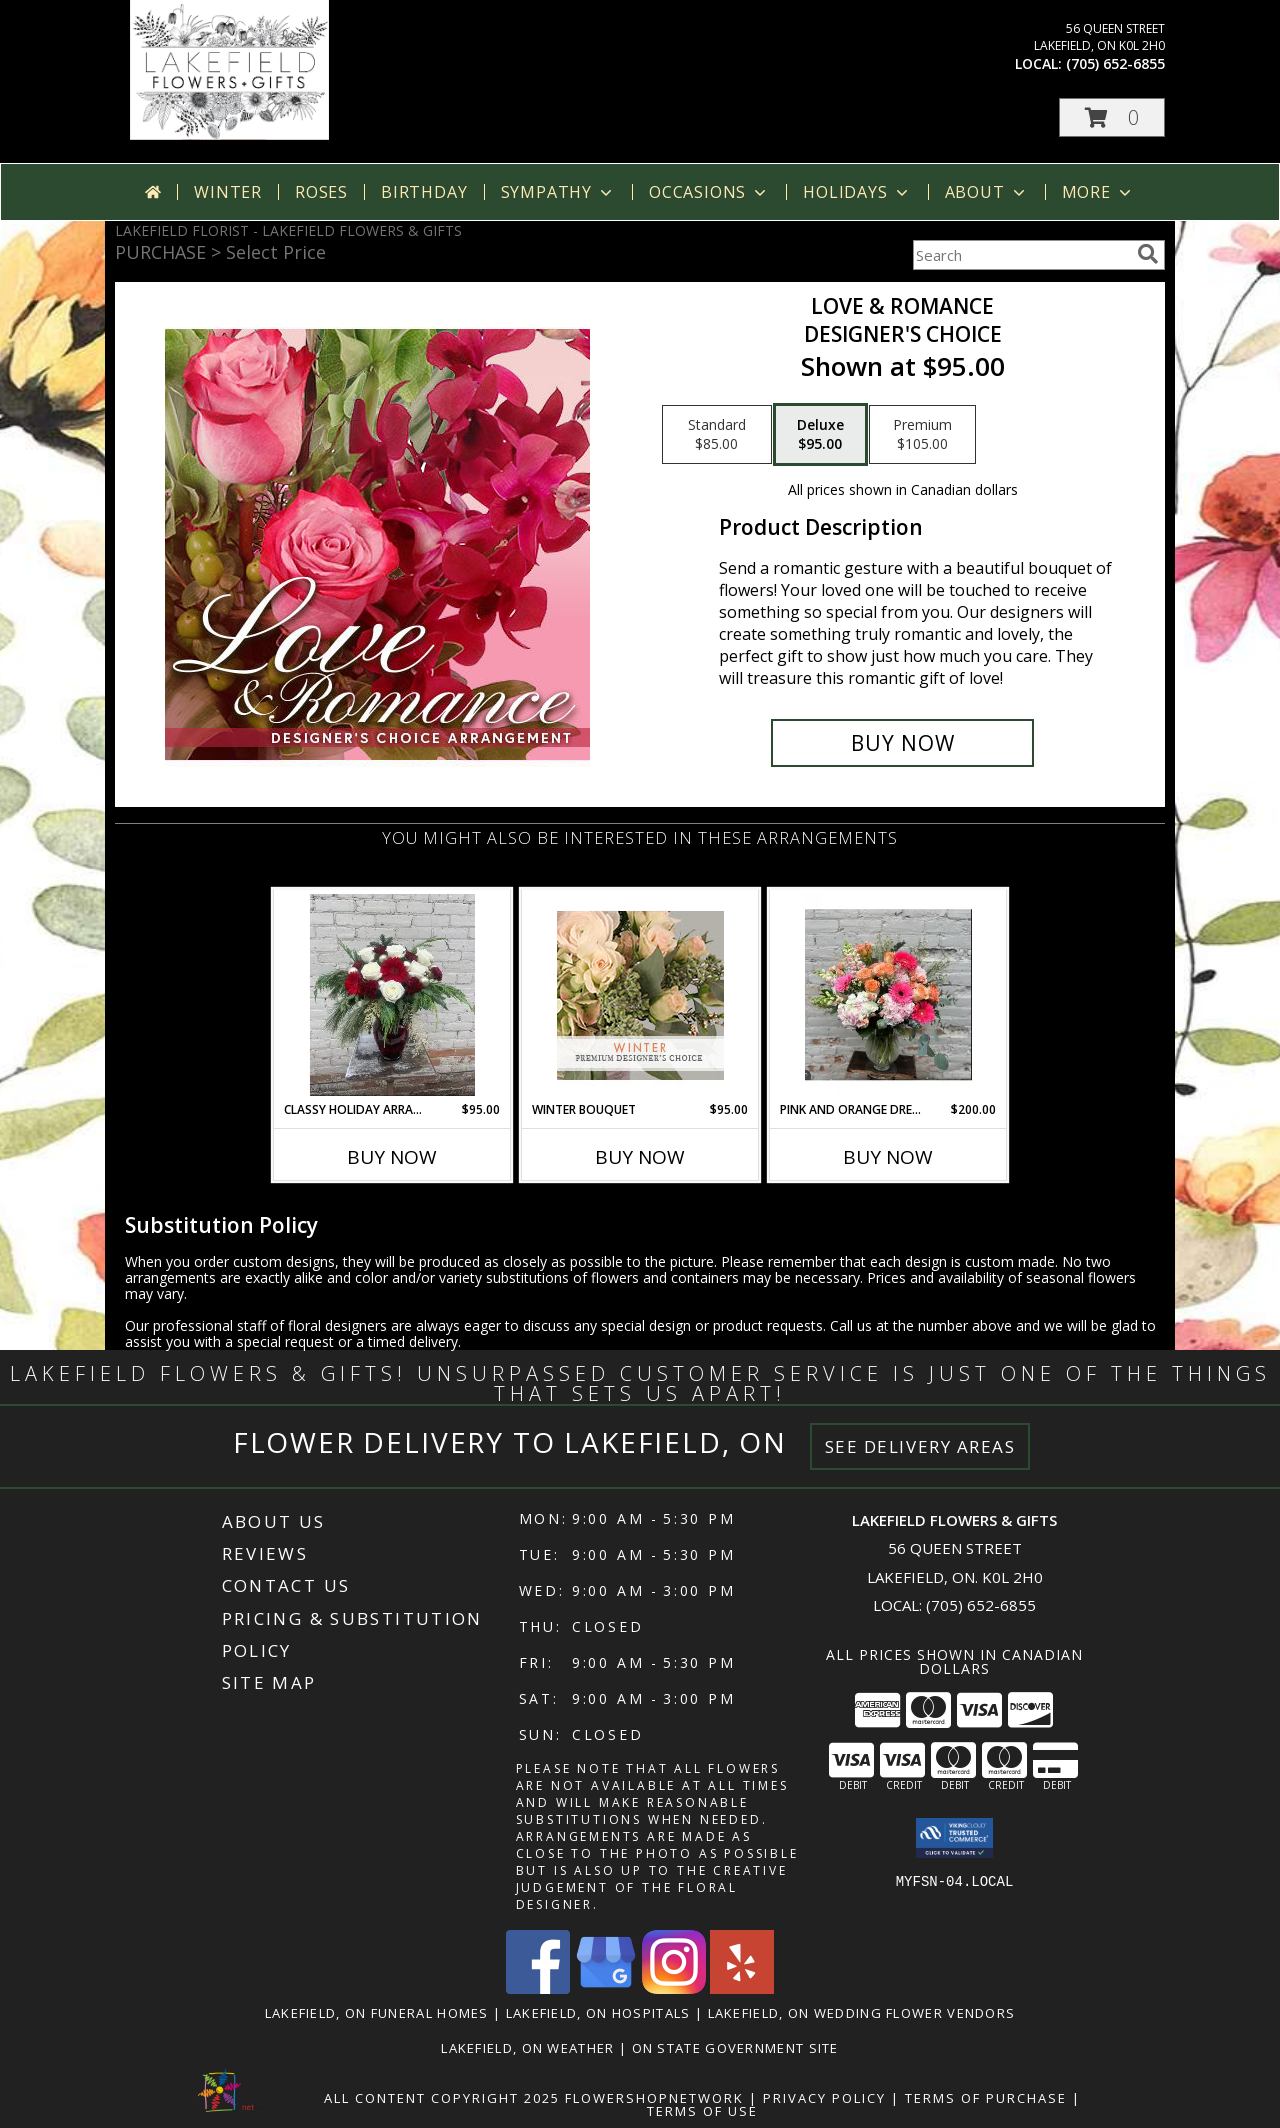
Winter (228, 192)
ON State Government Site (735, 2048)
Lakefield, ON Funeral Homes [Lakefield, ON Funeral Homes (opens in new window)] (377, 2013)
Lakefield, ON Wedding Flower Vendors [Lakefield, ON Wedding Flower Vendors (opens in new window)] (862, 2013)
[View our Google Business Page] (606, 1988)
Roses (321, 192)
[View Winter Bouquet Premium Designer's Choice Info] (640, 995)
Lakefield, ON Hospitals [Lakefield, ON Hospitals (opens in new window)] (598, 2013)
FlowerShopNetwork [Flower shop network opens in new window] (654, 2098)
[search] (1148, 254)
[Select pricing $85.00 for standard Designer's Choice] (717, 435)
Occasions (709, 192)
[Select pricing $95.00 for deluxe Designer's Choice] (820, 435)
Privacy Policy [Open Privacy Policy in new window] (824, 2098)
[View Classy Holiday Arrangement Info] (392, 995)
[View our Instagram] (674, 1988)
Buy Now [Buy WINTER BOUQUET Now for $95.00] (640, 1157)
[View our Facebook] (538, 1988)
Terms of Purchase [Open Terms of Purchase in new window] (986, 2098)
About (987, 192)
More (1098, 192)
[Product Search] (1021, 255)
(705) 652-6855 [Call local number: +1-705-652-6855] (1115, 63)
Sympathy (558, 192)
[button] (1112, 117)
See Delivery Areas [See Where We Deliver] (920, 1446)
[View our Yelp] (742, 1988)
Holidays (857, 192)
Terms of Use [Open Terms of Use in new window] (702, 2111)
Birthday (424, 192)
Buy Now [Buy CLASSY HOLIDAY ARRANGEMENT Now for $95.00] (392, 1157)
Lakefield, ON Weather (527, 2048)
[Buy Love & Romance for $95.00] (902, 743)
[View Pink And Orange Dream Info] (888, 995)
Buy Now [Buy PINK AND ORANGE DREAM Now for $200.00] (888, 1157)
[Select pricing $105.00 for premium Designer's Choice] (922, 435)
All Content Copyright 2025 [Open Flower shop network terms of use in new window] (442, 2098)
